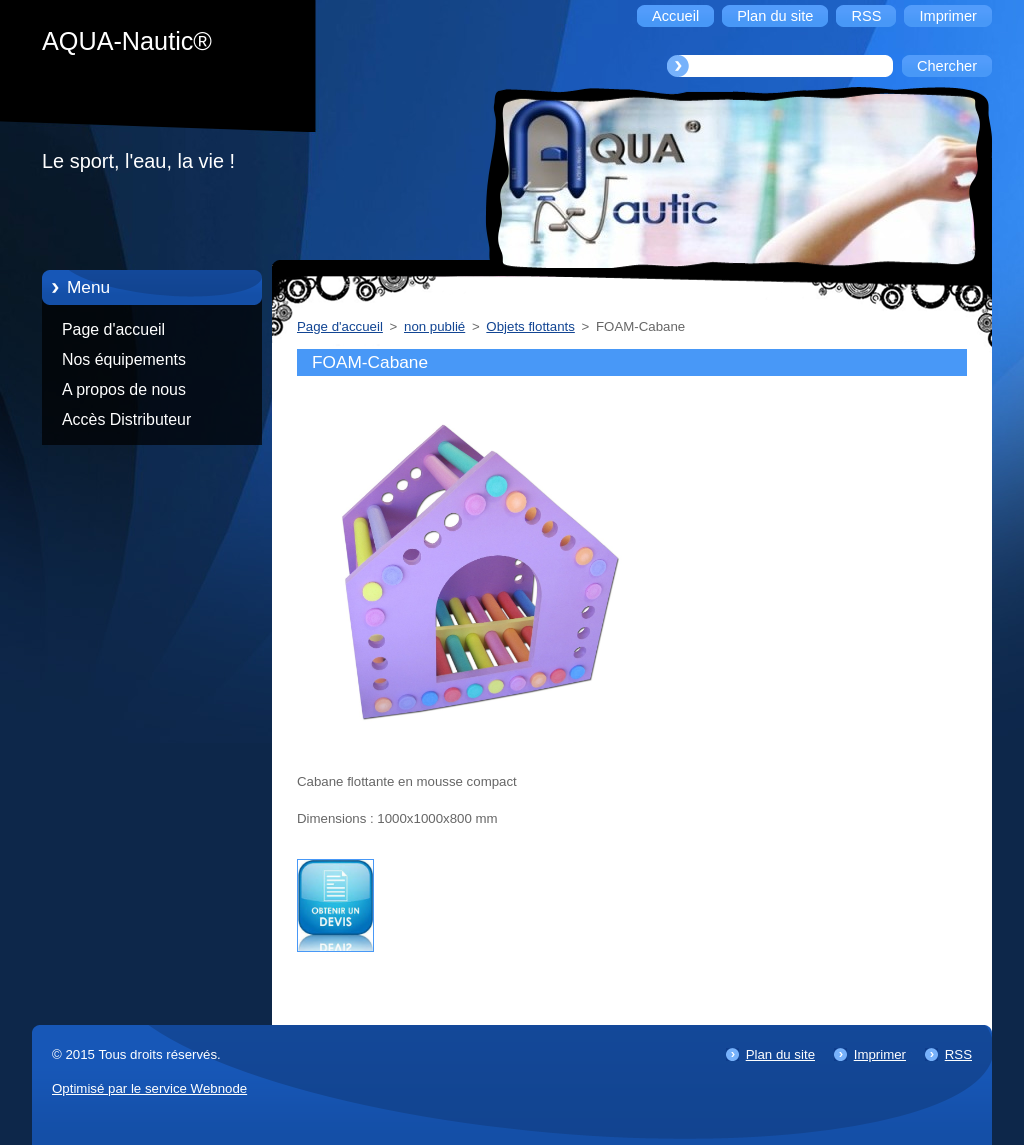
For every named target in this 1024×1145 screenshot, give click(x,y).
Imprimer (880, 1054)
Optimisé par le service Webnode (149, 1088)
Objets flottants (530, 326)
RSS (958, 1054)
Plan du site (780, 1054)
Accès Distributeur (126, 419)
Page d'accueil (113, 329)
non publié (434, 326)
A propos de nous (124, 389)
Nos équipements (124, 359)
